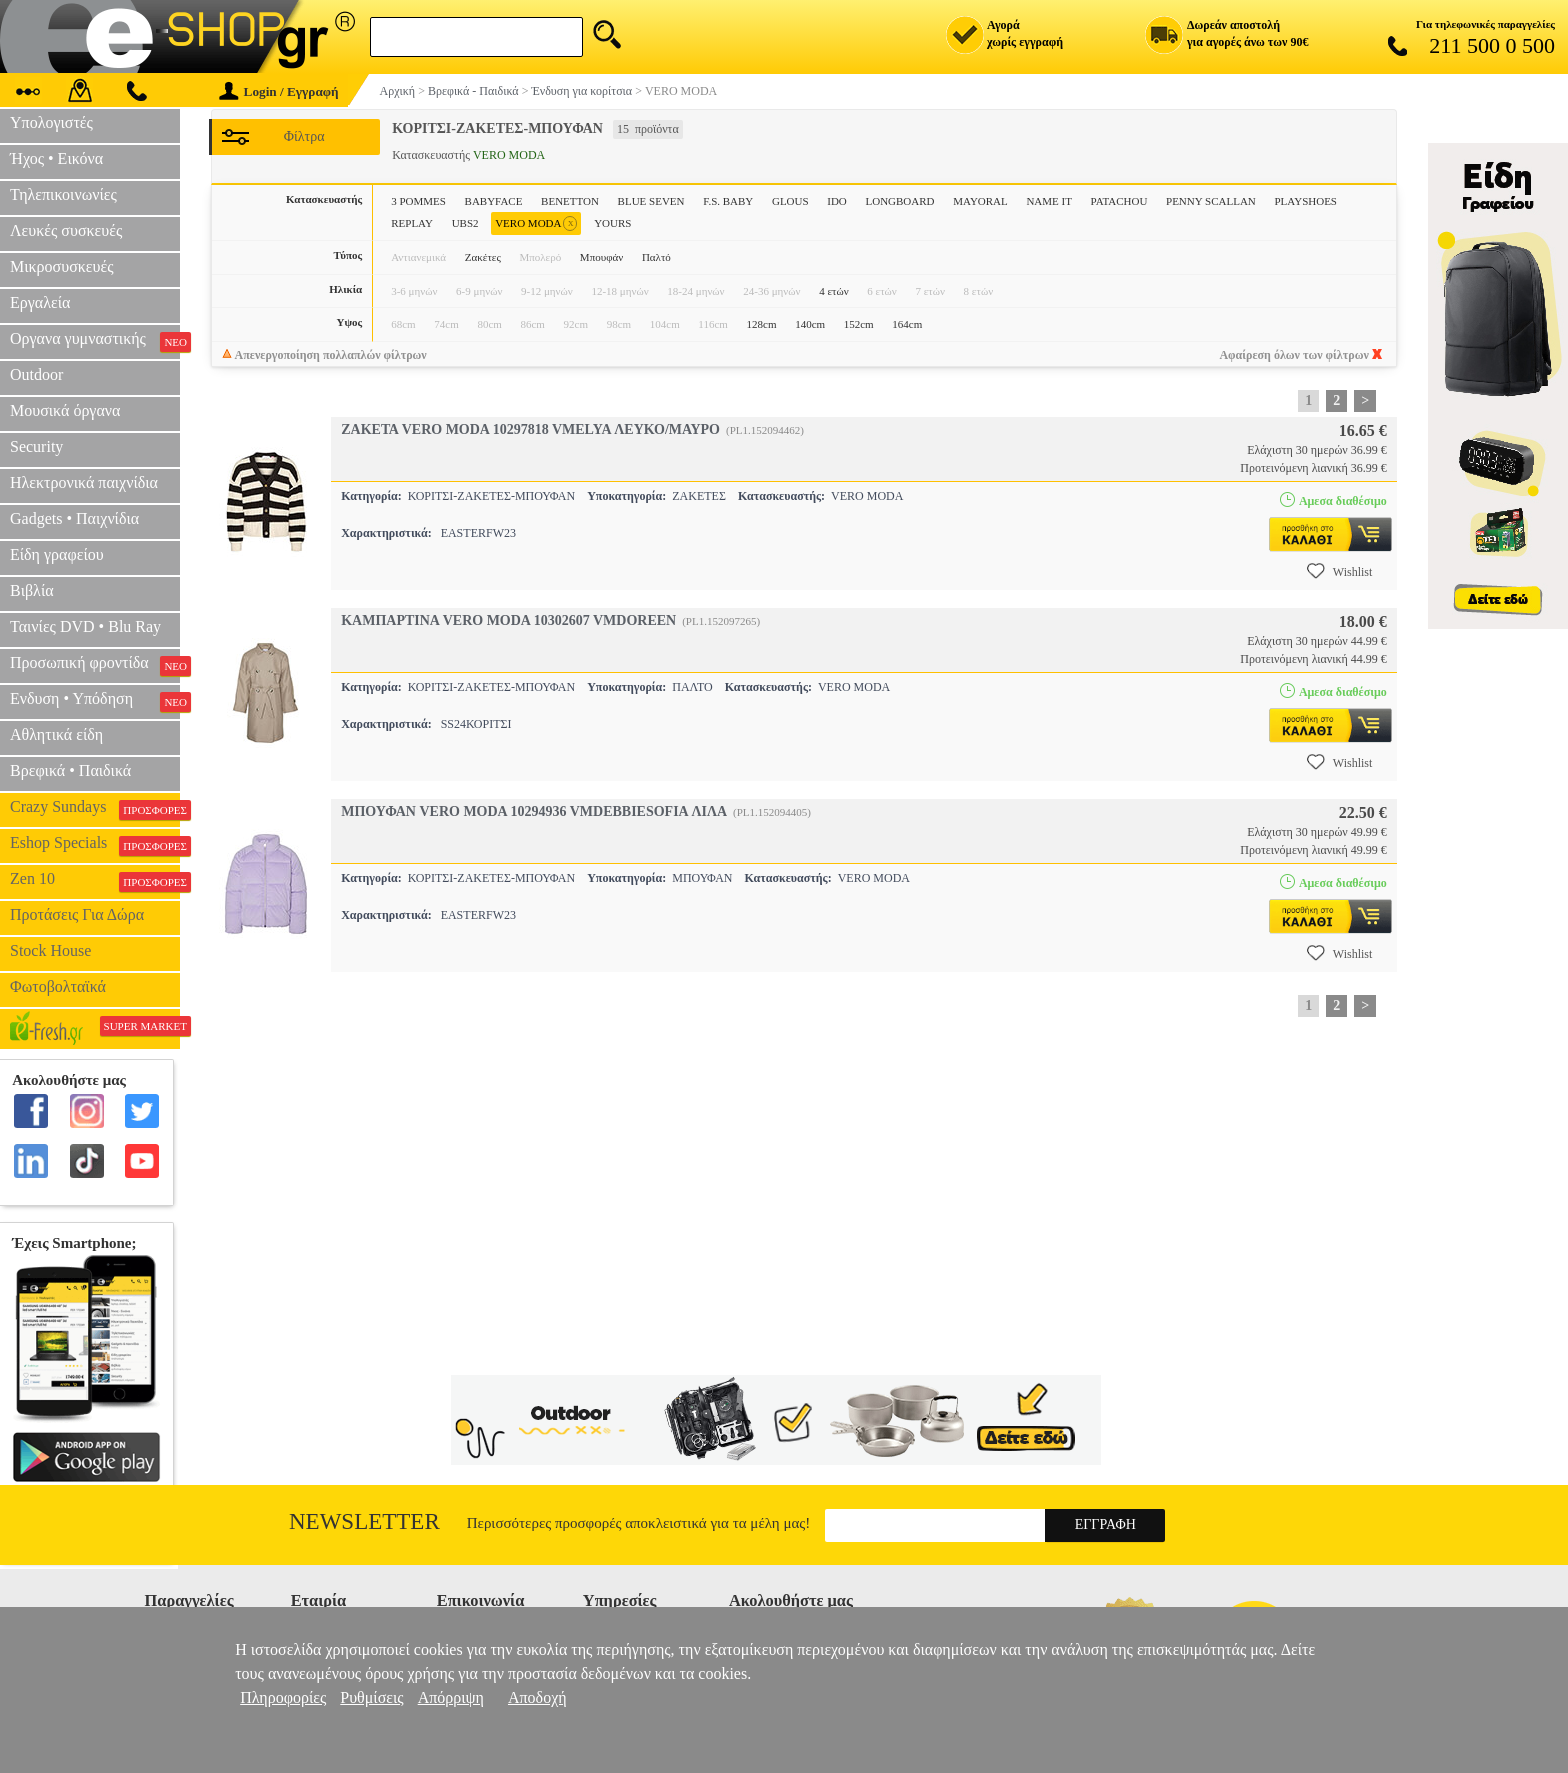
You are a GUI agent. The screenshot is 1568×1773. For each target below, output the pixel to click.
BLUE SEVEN (651, 201)
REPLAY (412, 223)
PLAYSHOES (1305, 201)
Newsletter (364, 1521)
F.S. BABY (728, 201)
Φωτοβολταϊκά (58, 986)
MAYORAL (980, 201)
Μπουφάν (601, 257)
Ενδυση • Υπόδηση (95, 701)
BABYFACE (494, 201)
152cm (859, 324)
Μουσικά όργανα (65, 410)
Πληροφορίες (283, 1697)
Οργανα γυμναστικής (95, 341)
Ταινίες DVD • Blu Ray (85, 626)
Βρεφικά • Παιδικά (70, 770)
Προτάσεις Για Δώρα (77, 914)
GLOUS (790, 201)
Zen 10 (95, 881)
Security (36, 446)
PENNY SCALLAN (1211, 201)
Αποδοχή (537, 1697)
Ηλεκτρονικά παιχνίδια (84, 482)
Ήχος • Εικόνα (56, 158)
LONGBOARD (899, 201)
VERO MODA (536, 223)
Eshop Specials (95, 845)
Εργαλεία (40, 302)
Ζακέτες (483, 257)
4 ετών (834, 291)
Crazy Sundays (95, 809)
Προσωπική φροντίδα (95, 665)
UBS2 (465, 223)
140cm (810, 324)
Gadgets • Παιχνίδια (74, 518)
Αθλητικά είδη (56, 734)
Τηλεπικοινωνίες (63, 194)
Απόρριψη (451, 1697)
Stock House (50, 950)
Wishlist (1340, 571)
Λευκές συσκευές (66, 230)
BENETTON (570, 201)
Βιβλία (32, 590)
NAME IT (1049, 201)
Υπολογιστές (51, 122)
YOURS (612, 223)
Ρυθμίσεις (371, 1697)
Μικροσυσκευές (62, 266)
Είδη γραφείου (57, 554)
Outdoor (36, 374)
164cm (907, 324)
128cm (762, 324)
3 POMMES (418, 201)
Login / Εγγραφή (279, 91)
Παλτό (656, 257)
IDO (837, 201)
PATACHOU (1119, 201)
